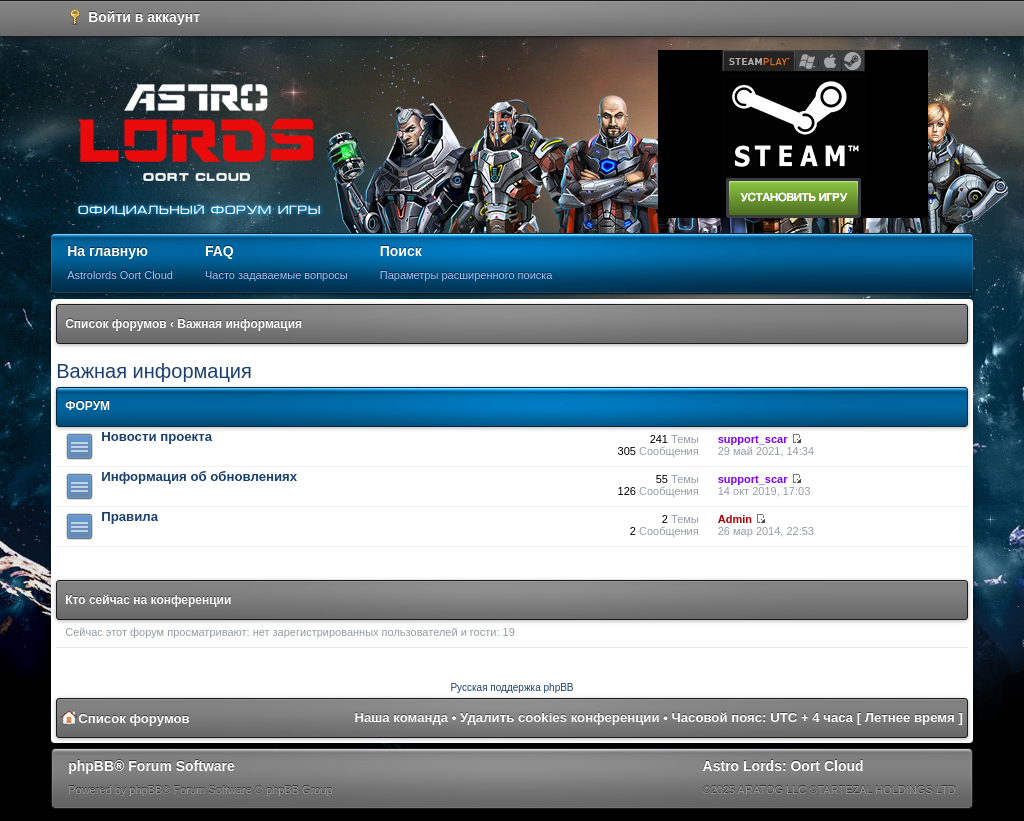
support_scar (753, 439)
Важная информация (239, 324)
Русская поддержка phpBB (511, 687)
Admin (735, 519)
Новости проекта (156, 436)
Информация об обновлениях (199, 476)
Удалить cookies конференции (559, 717)
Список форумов (115, 324)
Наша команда (401, 717)
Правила (129, 516)
